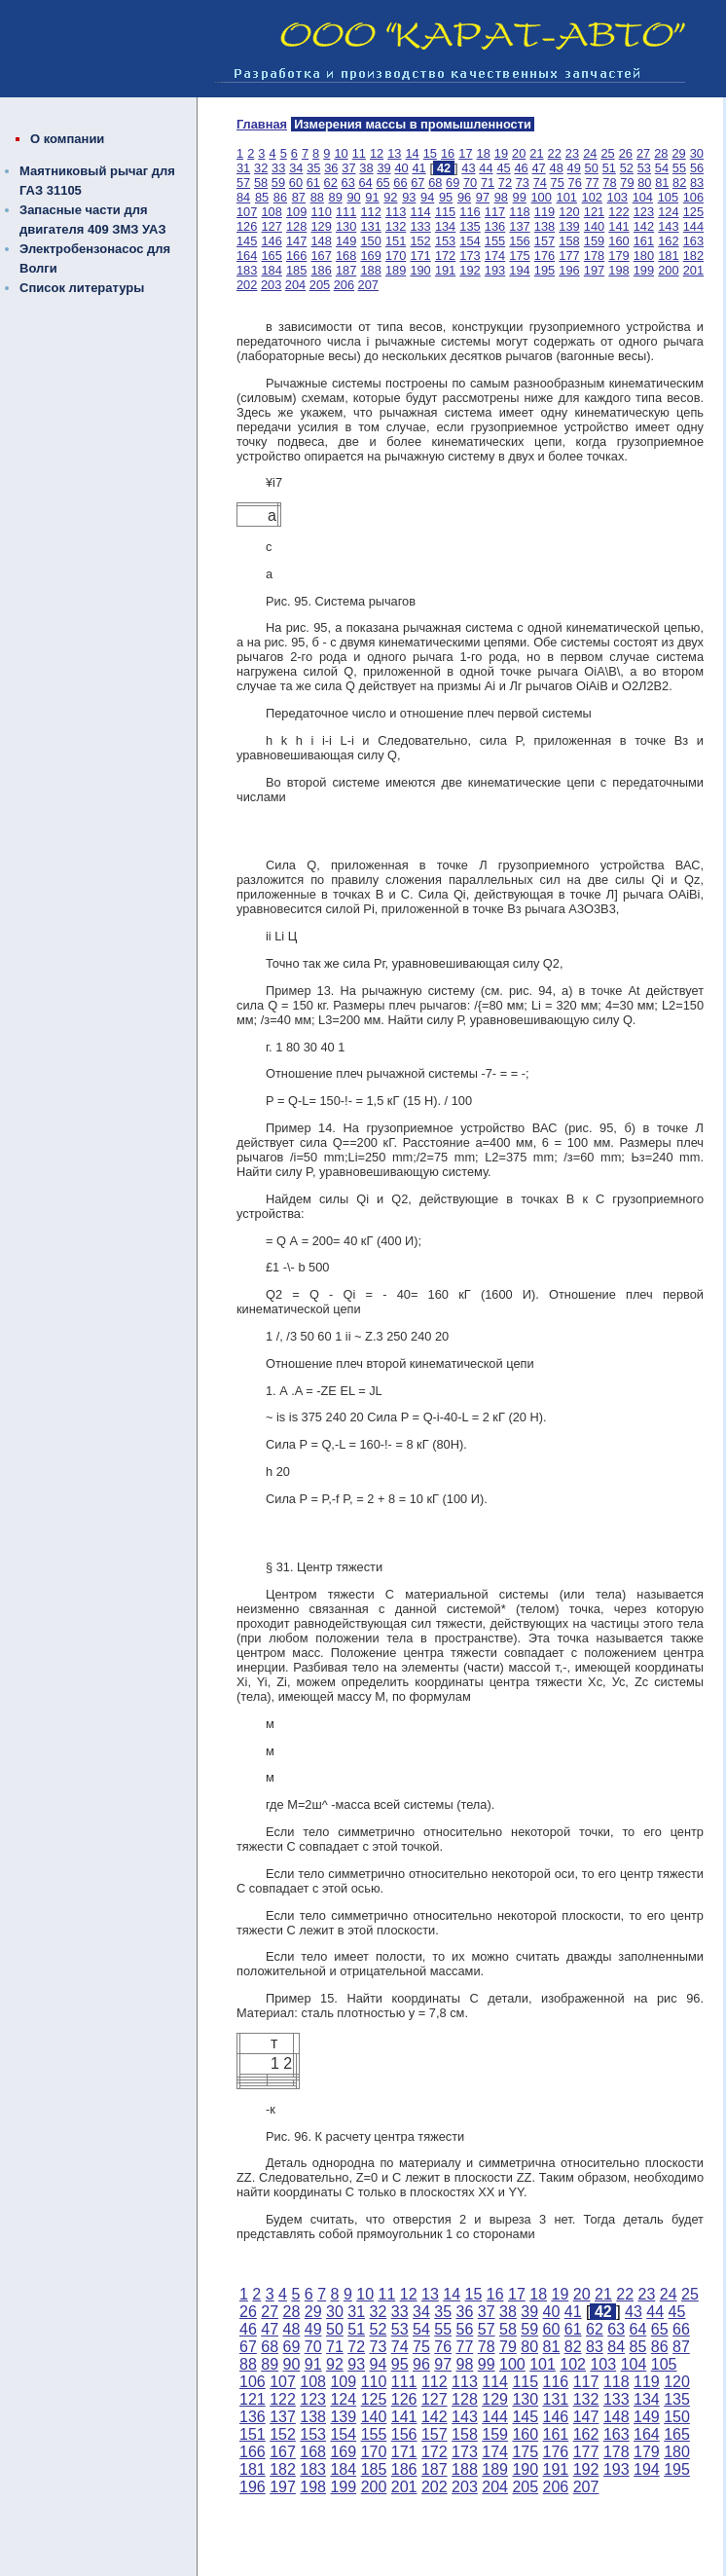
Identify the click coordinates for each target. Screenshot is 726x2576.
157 (544, 241)
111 (346, 211)
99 (519, 197)
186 (320, 270)
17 (465, 153)
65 (382, 182)
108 (271, 211)
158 (569, 241)
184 (271, 270)
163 (693, 241)
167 (320, 255)
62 (331, 182)
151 (395, 241)
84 (243, 197)
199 (644, 270)
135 (469, 226)
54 (662, 168)
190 (420, 270)
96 (464, 197)
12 (376, 153)
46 (520, 168)
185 (296, 270)
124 (668, 211)
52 (627, 168)
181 (668, 255)
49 (574, 168)
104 (643, 197)
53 (644, 168)
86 (280, 197)
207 (368, 284)
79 (627, 182)
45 (503, 168)
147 (296, 241)
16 (447, 153)
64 (365, 182)
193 (495, 270)
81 (662, 182)
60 (296, 182)
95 (446, 197)
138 (544, 226)
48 (556, 168)
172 (445, 255)
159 (594, 241)
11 (359, 153)
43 (468, 168)
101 (567, 197)
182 (693, 255)
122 (618, 211)
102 (592, 197)
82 (679, 182)
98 (501, 197)
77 (592, 182)
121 (594, 211)
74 (540, 182)
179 (618, 255)
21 (536, 153)
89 (336, 197)
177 (569, 255)
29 (678, 153)
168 (346, 255)
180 (644, 255)
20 (519, 153)
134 (445, 226)
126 (246, 226)
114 (420, 211)
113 (395, 211)
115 (445, 211)
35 (313, 168)
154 (469, 241)
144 (693, 226)
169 (370, 255)
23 (572, 153)
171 (420, 255)
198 (618, 270)
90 (353, 197)
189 (395, 270)
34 (296, 168)
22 (555, 153)
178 (594, 255)
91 (372, 197)
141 (618, 226)
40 (401, 168)
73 (522, 182)
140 (594, 226)
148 (320, 241)
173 (469, 255)
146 (271, 241)
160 (618, 241)
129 (320, 226)
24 (590, 153)
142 (644, 226)
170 (395, 255)
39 (383, 168)
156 (519, 241)
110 (320, 211)
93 (409, 197)
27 (643, 153)
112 (370, 211)
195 (544, 270)
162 (668, 241)
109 (296, 211)
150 (370, 241)
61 (313, 182)
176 (544, 255)
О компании (67, 138)
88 (317, 197)
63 (348, 182)
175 (519, 255)
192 (469, 270)
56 (697, 168)
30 (697, 153)
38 (366, 168)
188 (370, 270)
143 (668, 226)
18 (483, 153)
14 (411, 153)
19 (501, 153)
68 (435, 182)
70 (470, 182)
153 (445, 241)
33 (278, 168)
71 (487, 182)
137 (519, 226)
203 (271, 284)
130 (346, 226)
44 (485, 168)
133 (420, 226)
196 (569, 270)
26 (626, 153)
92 (390, 197)
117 (495, 211)
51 (609, 168)
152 (420, 241)
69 (452, 182)
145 (246, 241)
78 (609, 182)
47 (538, 168)
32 (261, 168)
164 (246, 255)
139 (569, 226)
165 (271, 255)
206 (344, 284)
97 (483, 197)
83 (697, 182)
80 (644, 182)
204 (295, 284)
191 (445, 270)
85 (262, 197)
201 (693, 270)
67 (417, 182)
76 (575, 182)
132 (395, 226)
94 (427, 197)
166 (296, 255)
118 (519, 211)
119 (544, 211)
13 (394, 153)
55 (679, 168)
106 (693, 197)
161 (644, 241)
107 (246, 211)
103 (617, 197)
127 (271, 226)
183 (246, 270)
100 (541, 197)
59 (278, 182)
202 (246, 284)
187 (346, 270)
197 (594, 270)
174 (495, 255)
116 (469, 211)
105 (668, 197)
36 (331, 168)
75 (557, 182)
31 (243, 168)
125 (693, 211)
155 (495, 241)
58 (261, 182)
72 (505, 182)
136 (495, 226)
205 (319, 284)
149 (346, 241)
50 (592, 168)
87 (299, 197)
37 (348, 168)
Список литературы (81, 287)
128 (296, 226)
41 (418, 168)
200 (668, 270)
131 (370, 226)
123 (644, 211)
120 (569, 211)
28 (661, 153)
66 (400, 182)
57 (243, 182)
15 (430, 153)
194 (519, 270)
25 (607, 153)
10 (340, 153)
